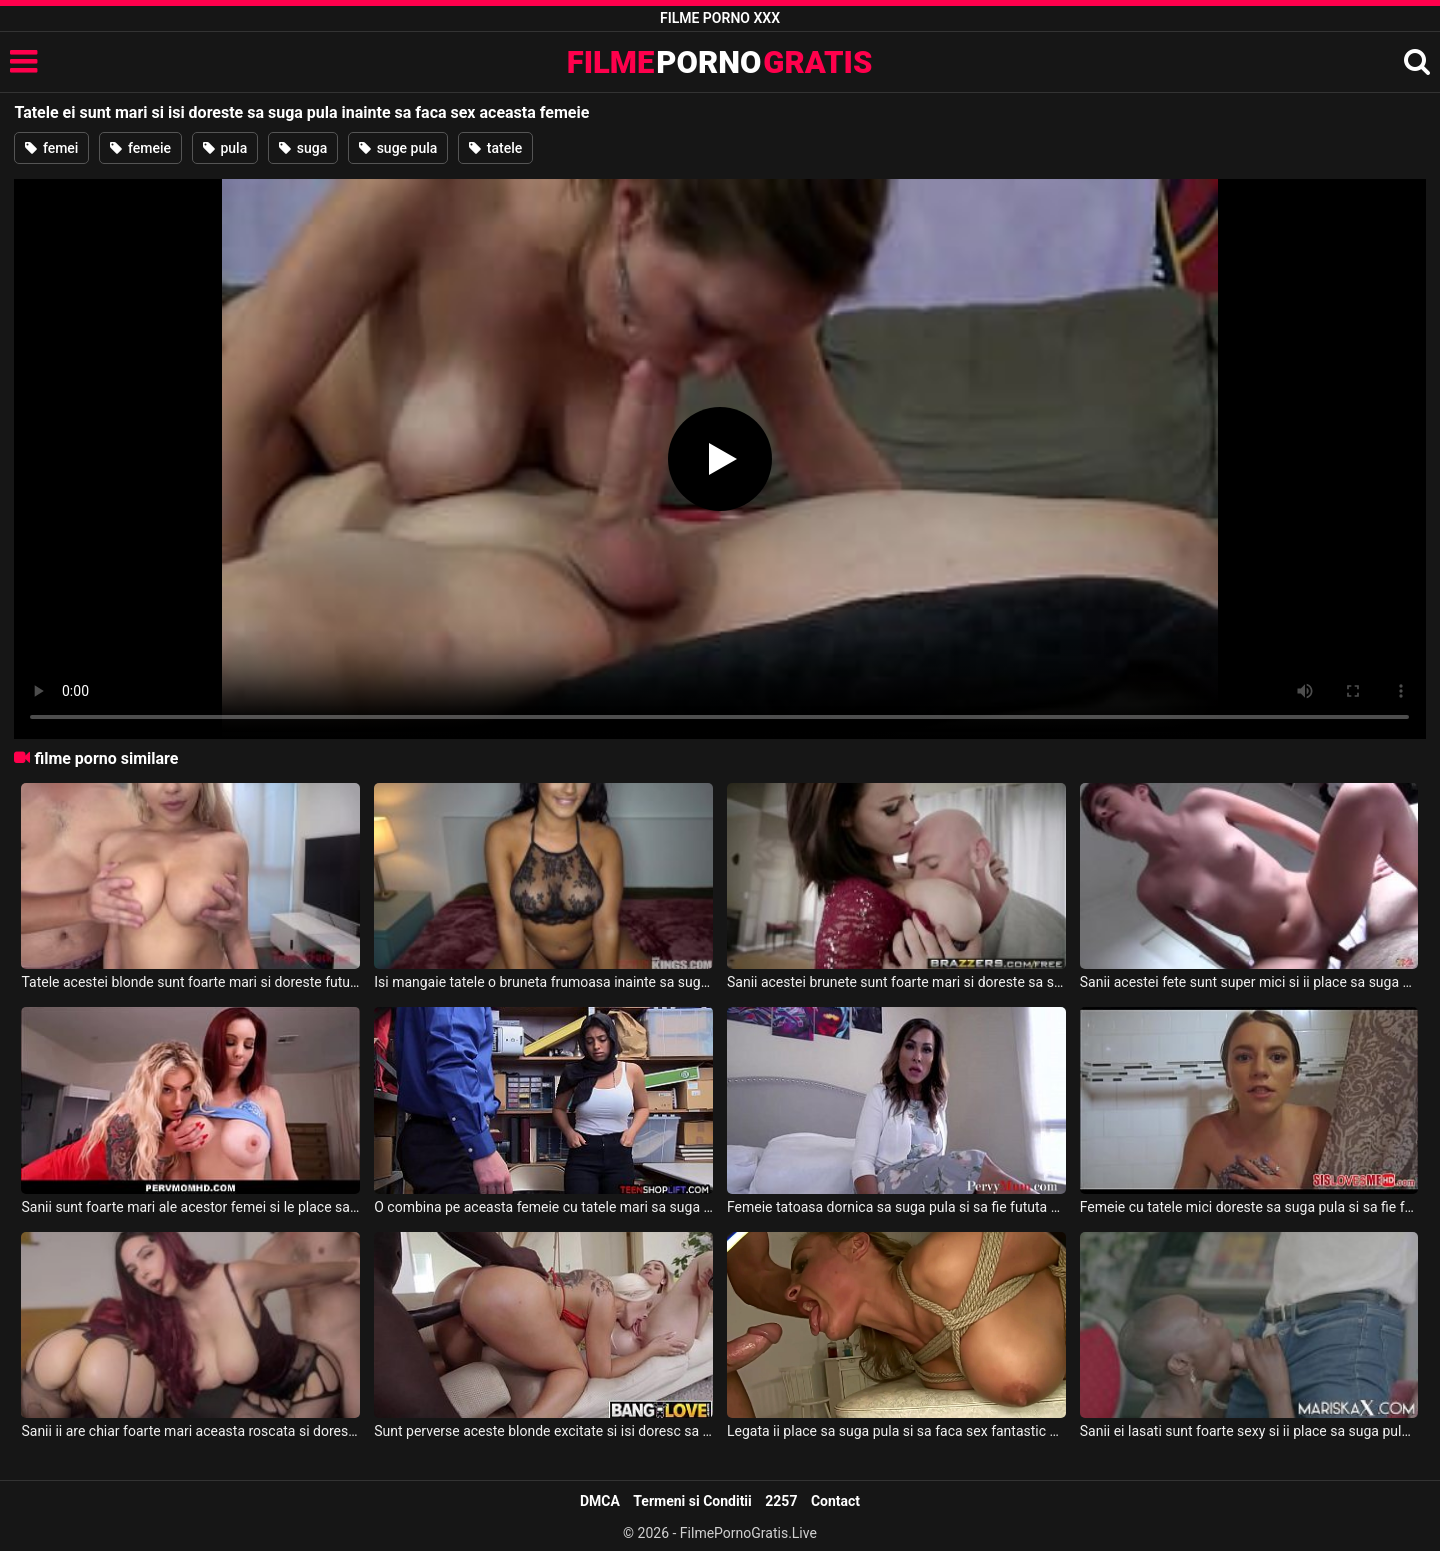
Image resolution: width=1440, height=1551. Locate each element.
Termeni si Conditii (692, 1501)
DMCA (600, 1501)
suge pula (398, 148)
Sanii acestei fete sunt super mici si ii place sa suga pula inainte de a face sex (1249, 982)
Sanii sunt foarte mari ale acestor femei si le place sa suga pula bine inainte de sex (190, 1207)
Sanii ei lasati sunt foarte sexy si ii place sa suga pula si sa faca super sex (1249, 1431)
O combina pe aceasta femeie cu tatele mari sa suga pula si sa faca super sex (543, 1207)
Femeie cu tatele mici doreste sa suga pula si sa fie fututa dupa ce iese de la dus (1249, 1207)
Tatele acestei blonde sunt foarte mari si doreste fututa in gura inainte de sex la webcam (190, 982)
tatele (495, 148)
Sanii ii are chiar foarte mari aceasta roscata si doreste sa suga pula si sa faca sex (190, 1431)
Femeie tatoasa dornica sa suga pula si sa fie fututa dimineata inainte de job (896, 1207)
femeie (140, 148)
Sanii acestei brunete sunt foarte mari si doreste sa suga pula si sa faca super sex (896, 982)
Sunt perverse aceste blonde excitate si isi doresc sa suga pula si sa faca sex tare (543, 1431)
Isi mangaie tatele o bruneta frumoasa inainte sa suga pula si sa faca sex (543, 982)
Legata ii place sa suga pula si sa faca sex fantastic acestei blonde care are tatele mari (896, 1431)
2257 (781, 1501)
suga (303, 148)
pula (225, 148)
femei (51, 148)
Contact (835, 1501)
